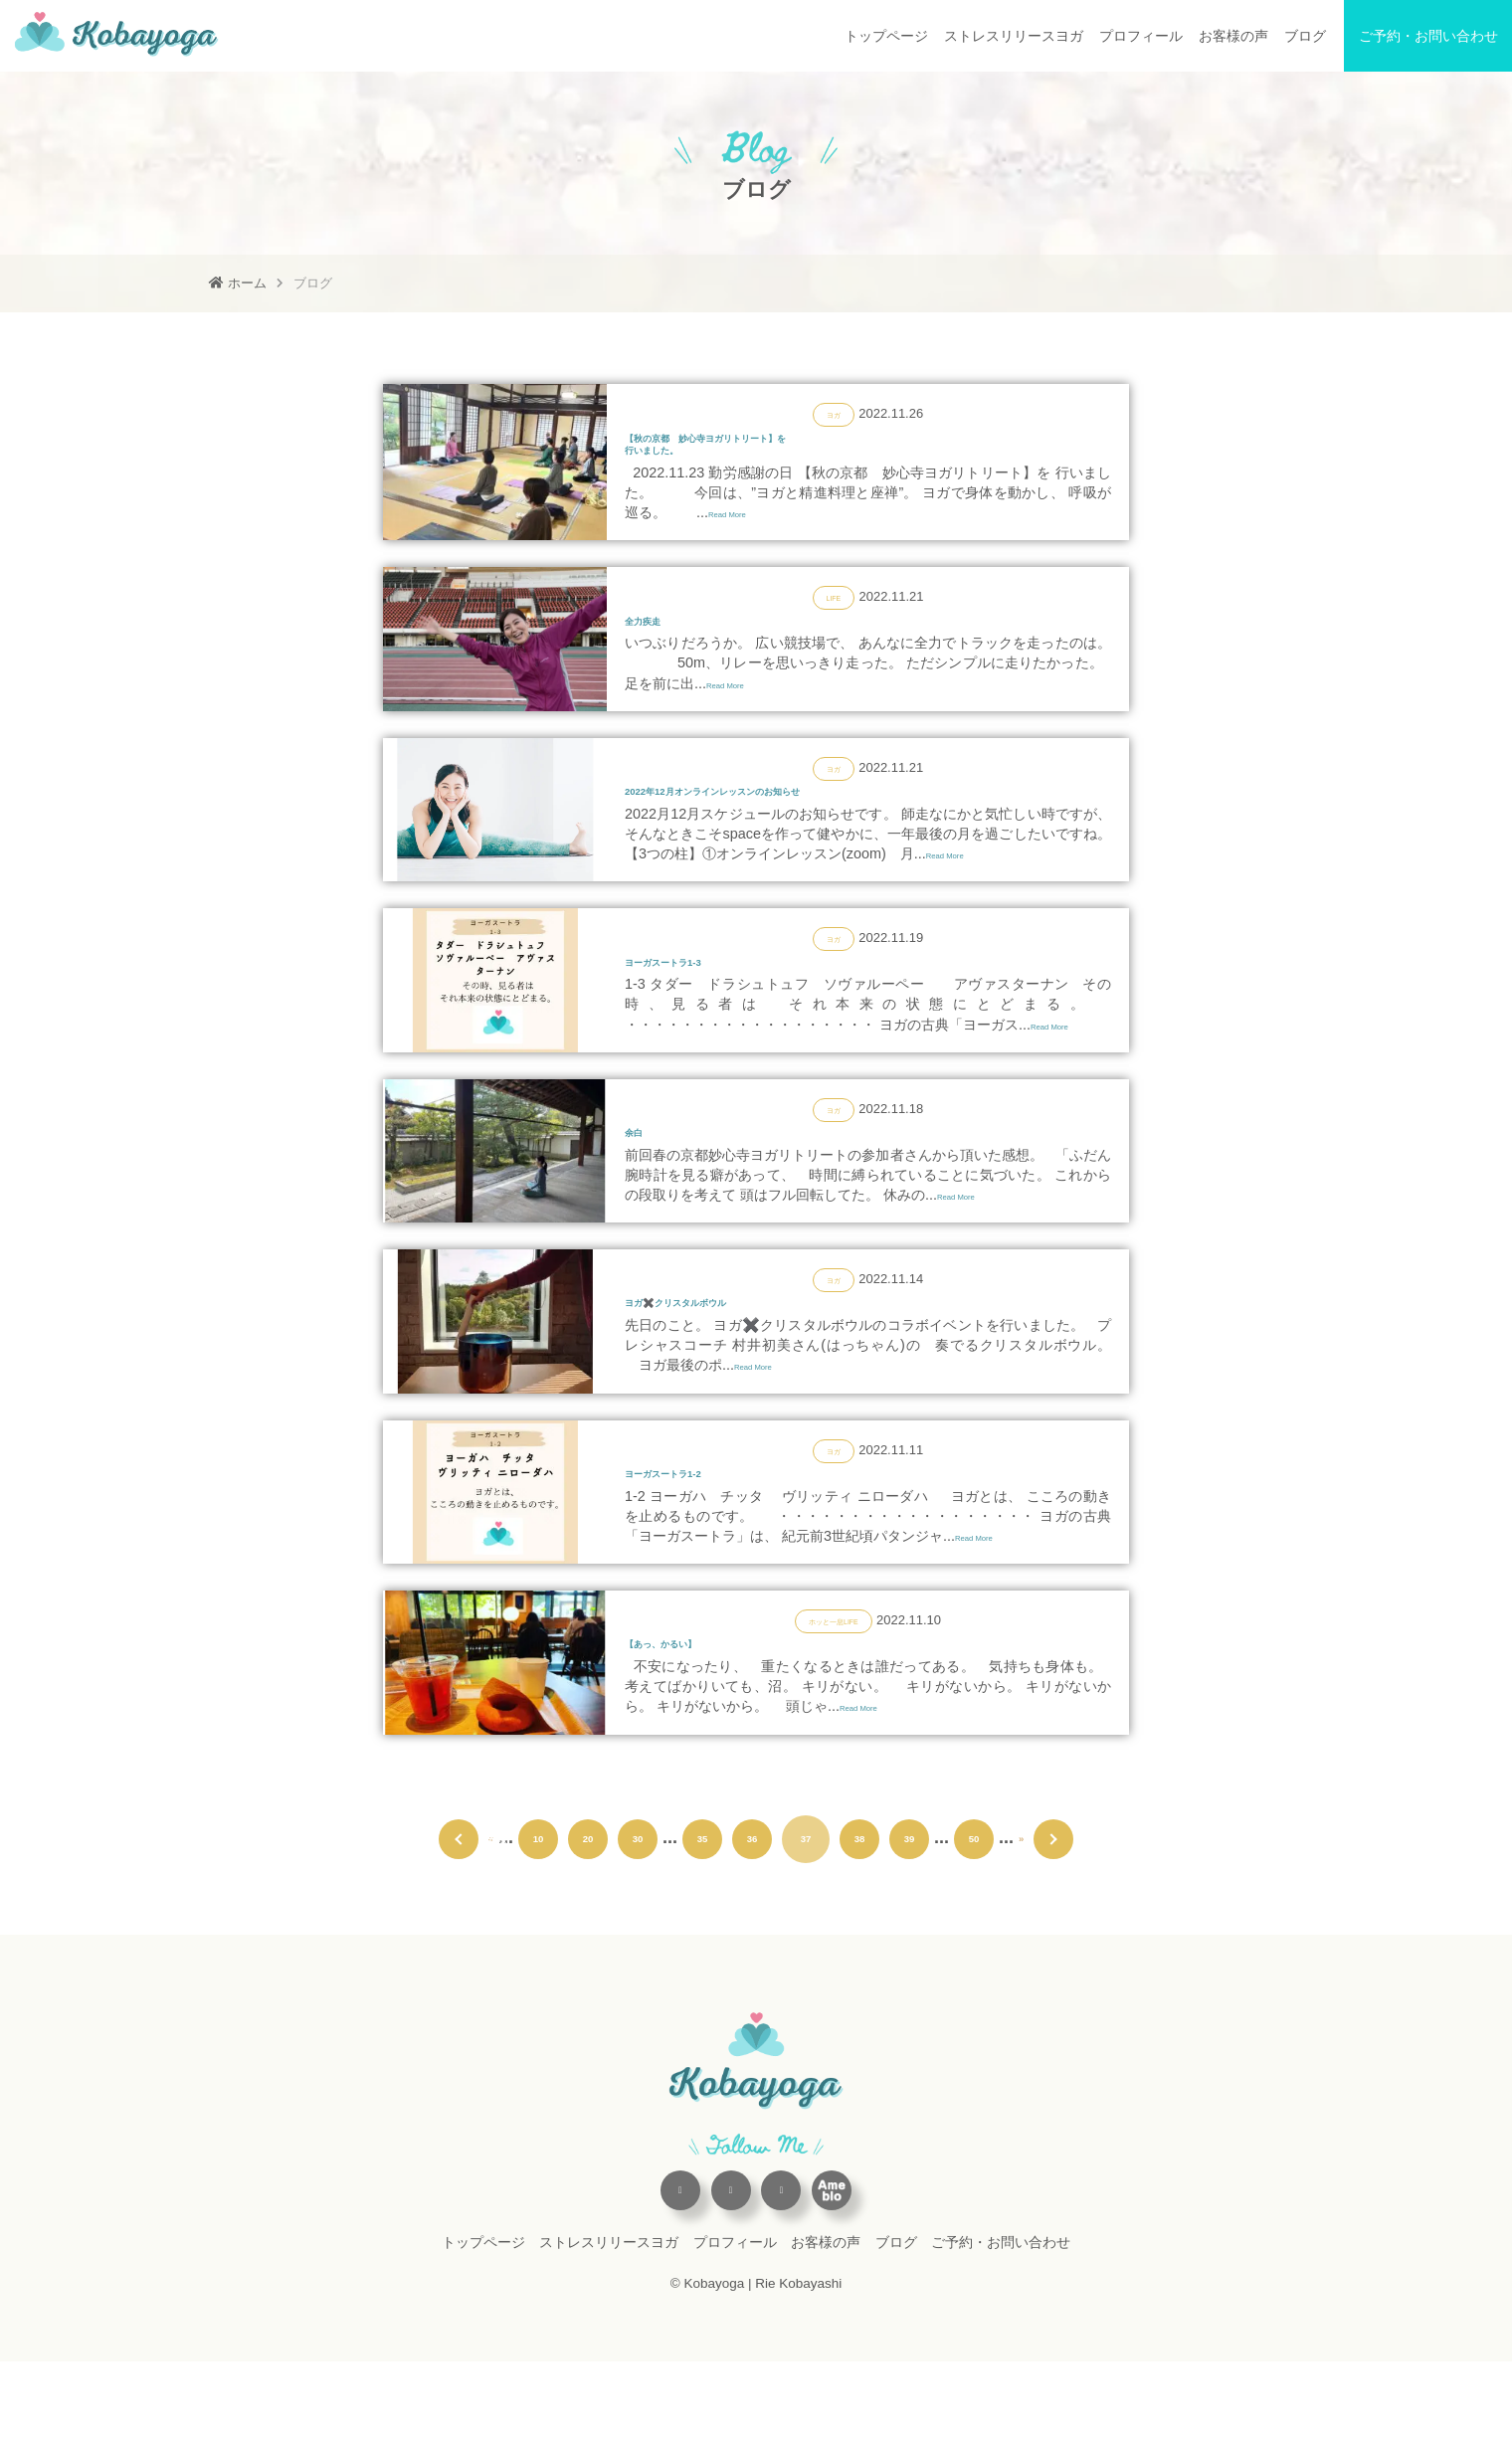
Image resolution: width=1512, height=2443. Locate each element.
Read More (743, 532)
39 (909, 1920)
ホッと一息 (820, 1692)
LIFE (833, 616)
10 (538, 1920)
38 (859, 1920)
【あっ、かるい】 (696, 1720)
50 (974, 1920)
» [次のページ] (1024, 1920)
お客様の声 (1233, 36)
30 (638, 1920)
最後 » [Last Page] (1058, 1920)
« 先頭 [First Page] (453, 1920)
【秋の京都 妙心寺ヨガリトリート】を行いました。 (786, 453)
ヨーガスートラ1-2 (700, 1541)
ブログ (1305, 36)
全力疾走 (660, 644)
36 (752, 1920)
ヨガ (834, 413)
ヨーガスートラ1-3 (700, 1003)
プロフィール (1141, 36)
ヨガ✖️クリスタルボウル (725, 1361)
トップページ (886, 36)
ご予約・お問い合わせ (1428, 36)
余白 (643, 1182)
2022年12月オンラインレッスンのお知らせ (797, 824)
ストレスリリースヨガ (1013, 36)
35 (702, 1920)
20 (588, 1920)
